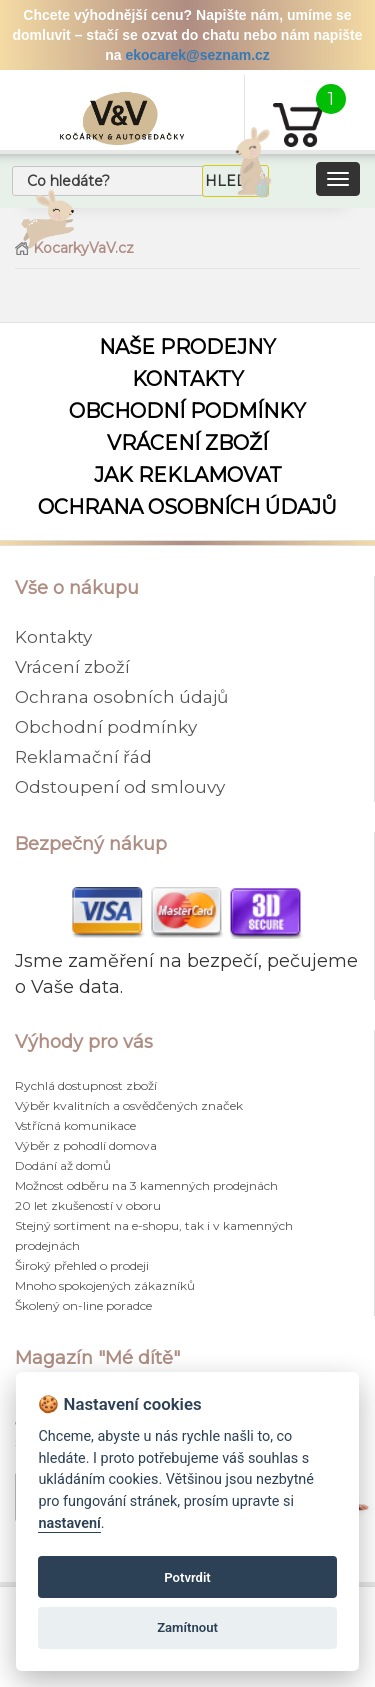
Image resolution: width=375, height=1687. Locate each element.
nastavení (69, 1523)
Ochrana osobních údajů (187, 507)
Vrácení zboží (187, 443)
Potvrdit (187, 1577)
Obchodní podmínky (187, 411)
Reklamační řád (83, 757)
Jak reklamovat (188, 475)
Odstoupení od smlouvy (120, 787)
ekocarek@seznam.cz (197, 55)
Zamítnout (187, 1627)
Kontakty (188, 379)
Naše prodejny (187, 347)
